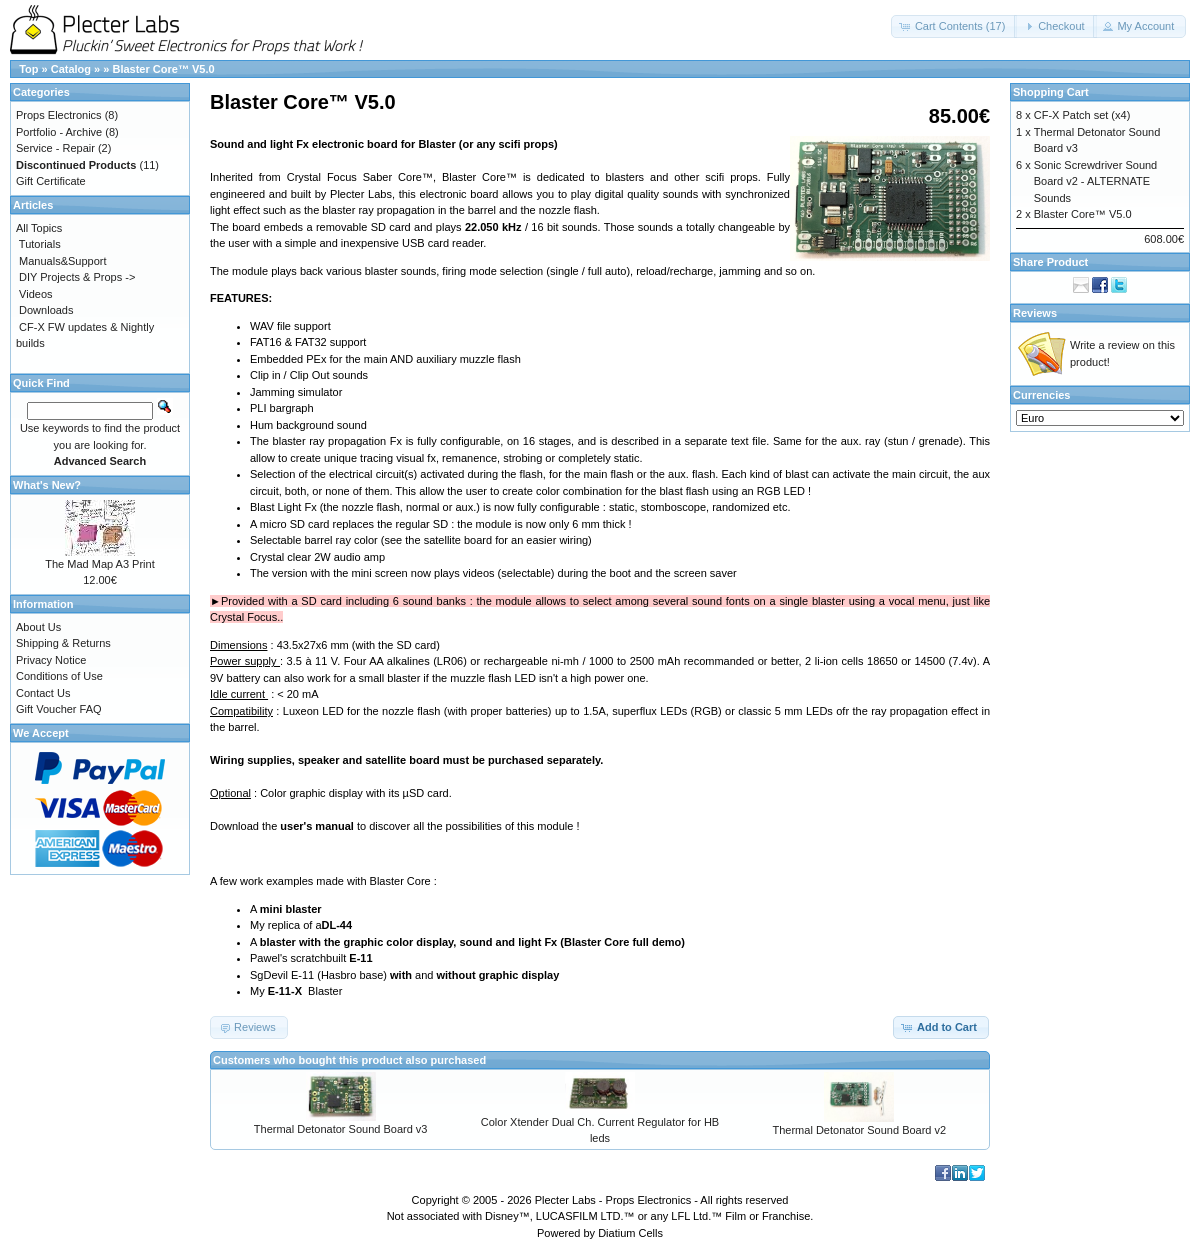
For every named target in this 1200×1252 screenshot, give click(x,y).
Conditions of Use (59, 676)
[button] (954, 26)
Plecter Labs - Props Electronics (613, 1200)
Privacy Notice (51, 660)
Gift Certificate (51, 181)
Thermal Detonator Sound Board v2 (860, 1130)
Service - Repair (55, 148)
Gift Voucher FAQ (59, 709)
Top (28, 69)
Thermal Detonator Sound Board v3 (341, 1129)
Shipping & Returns (63, 643)
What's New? (47, 485)
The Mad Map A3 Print (99, 564)
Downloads (46, 310)
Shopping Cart (1051, 92)
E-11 (360, 958)
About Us (38, 627)
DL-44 (337, 925)
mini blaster (291, 909)
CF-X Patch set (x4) (1082, 115)
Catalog (71, 69)
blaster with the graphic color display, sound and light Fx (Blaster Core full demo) (472, 942)
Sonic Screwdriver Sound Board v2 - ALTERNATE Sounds (1096, 181)
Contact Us (43, 693)
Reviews (1035, 313)
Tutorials (40, 244)
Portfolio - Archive (59, 132)
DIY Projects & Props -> (77, 277)
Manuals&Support (62, 261)
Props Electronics (59, 115)
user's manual (317, 826)
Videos (35, 294)
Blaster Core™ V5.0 (163, 69)
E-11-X (285, 991)
